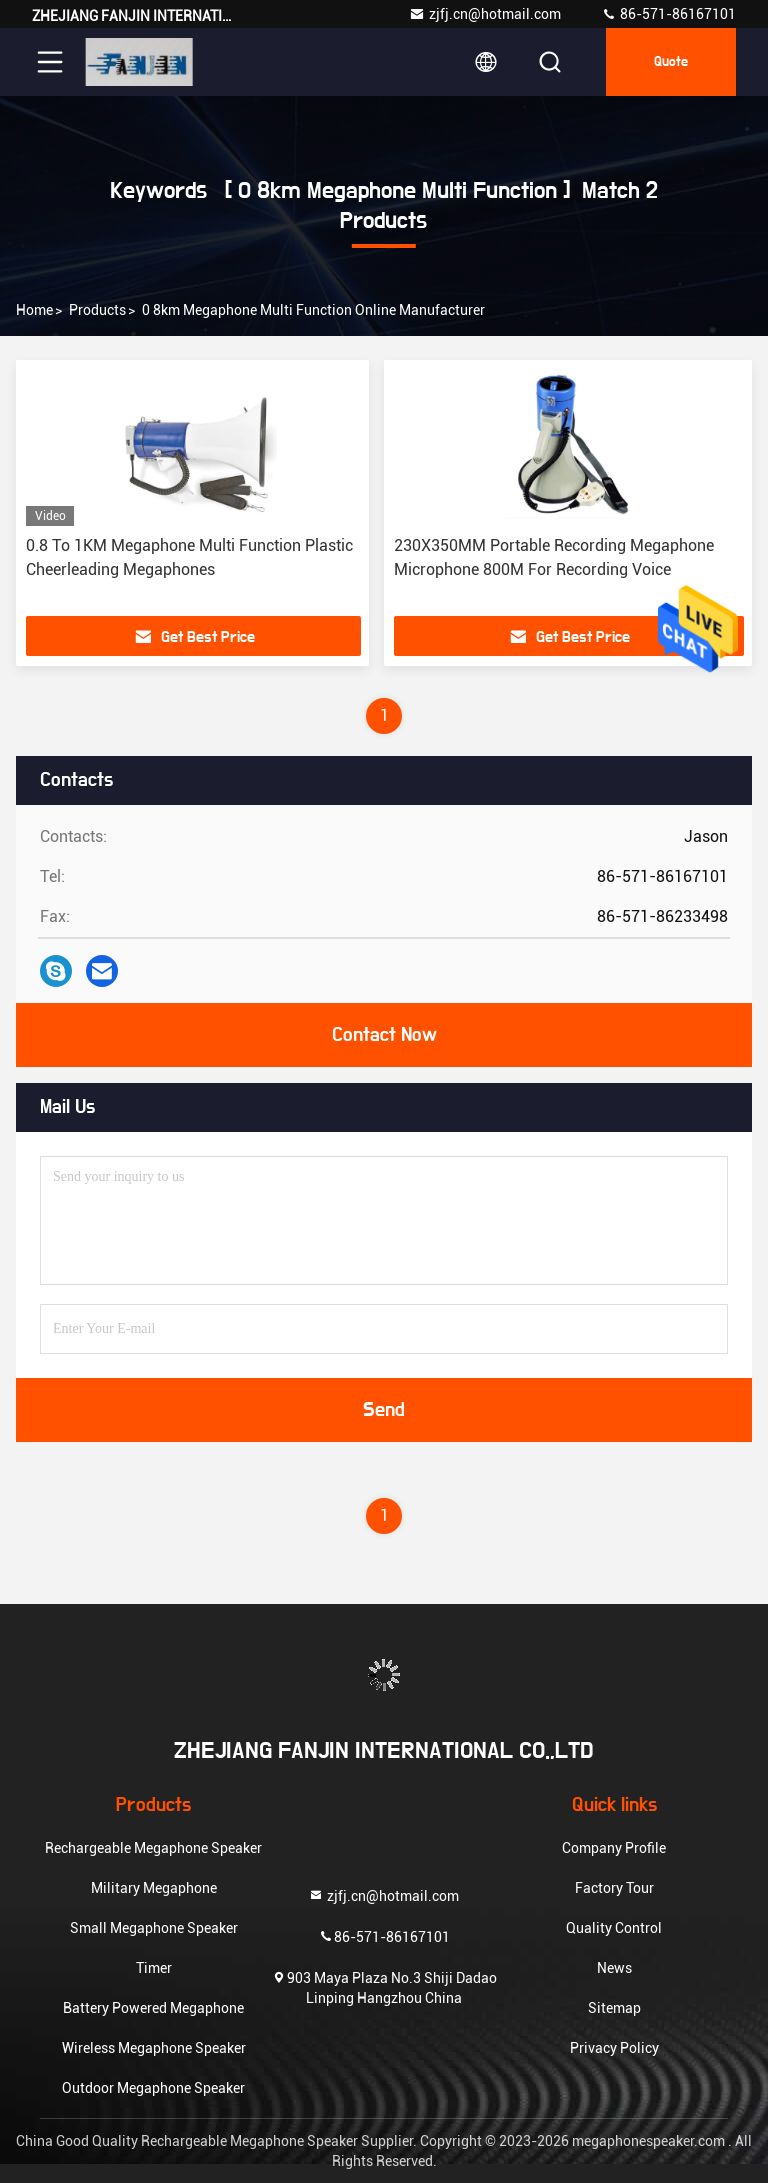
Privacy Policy (614, 2048)
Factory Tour (614, 1888)
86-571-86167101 (668, 14)
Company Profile (614, 1848)
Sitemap (614, 2008)
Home (34, 310)
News (614, 1968)
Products (97, 310)
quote (671, 62)
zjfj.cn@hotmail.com (485, 14)
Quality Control (614, 1928)
